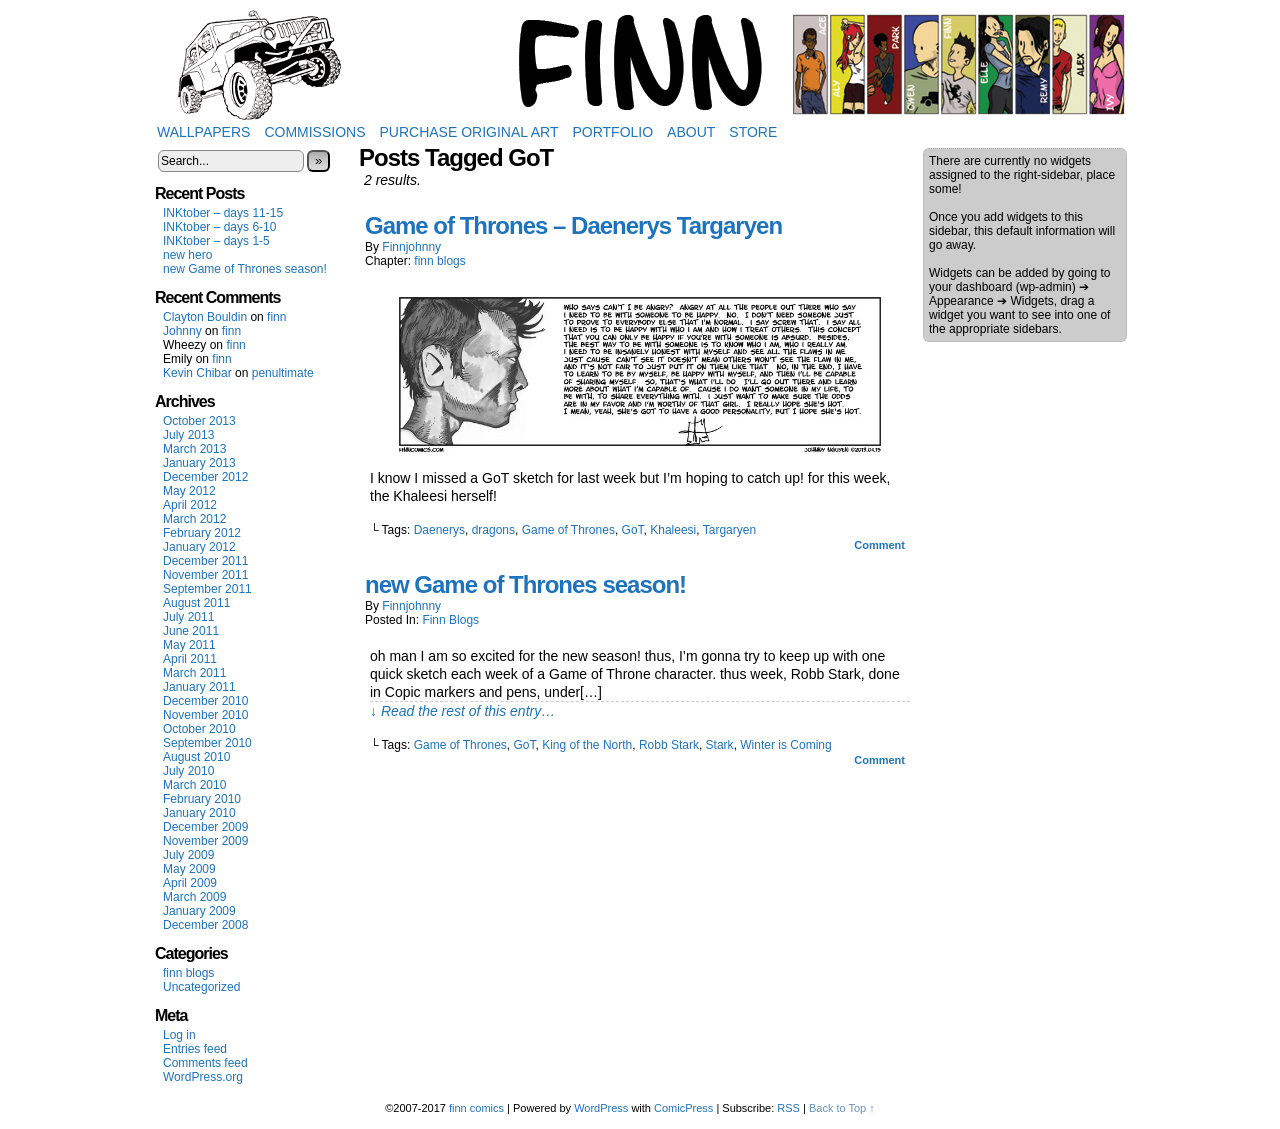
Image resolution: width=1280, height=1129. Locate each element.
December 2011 (205, 561)
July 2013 (188, 435)
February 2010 (202, 799)
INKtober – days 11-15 (223, 213)
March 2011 (194, 673)
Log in (179, 1035)
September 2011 (207, 589)
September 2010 (207, 743)
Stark (720, 745)
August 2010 (196, 757)
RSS (788, 1108)
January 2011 (199, 687)
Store (753, 132)
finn (276, 317)
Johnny (182, 331)
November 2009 (205, 841)
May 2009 (189, 869)
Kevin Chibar (197, 373)
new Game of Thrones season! (245, 269)
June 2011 (191, 631)
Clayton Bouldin (205, 317)
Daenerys (439, 530)
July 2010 (188, 771)
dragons (493, 530)
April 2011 (190, 659)
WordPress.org (203, 1077)
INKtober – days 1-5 (216, 241)
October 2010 (199, 729)
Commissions (314, 132)
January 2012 (199, 547)
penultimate (283, 373)
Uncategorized (201, 987)
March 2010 (194, 785)
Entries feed (195, 1049)
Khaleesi (673, 530)
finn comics (476, 1108)
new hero (187, 255)
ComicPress (683, 1108)
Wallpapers (203, 132)
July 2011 (188, 617)
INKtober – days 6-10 (219, 227)
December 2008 (205, 925)
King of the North (587, 745)
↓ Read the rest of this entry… (462, 711)
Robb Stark (669, 745)
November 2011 (205, 575)
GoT (633, 530)
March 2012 (194, 519)
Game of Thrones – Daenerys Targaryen (573, 225)
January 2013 (199, 463)
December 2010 (205, 701)
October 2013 (199, 421)
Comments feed (205, 1063)
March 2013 (194, 449)
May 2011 (189, 645)
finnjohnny (411, 247)
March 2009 (194, 897)
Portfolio (612, 132)
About (691, 132)
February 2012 (202, 533)
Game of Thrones (568, 530)
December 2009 (205, 827)
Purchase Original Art (469, 132)
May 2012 (189, 491)
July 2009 (188, 855)
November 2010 (205, 715)
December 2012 (205, 477)
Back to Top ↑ (842, 1108)
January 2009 (199, 911)
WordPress (601, 1108)
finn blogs (188, 973)
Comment (879, 545)
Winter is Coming (785, 745)
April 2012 (190, 505)
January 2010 (199, 813)
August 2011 (196, 603)
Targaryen (729, 530)
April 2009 (190, 883)
